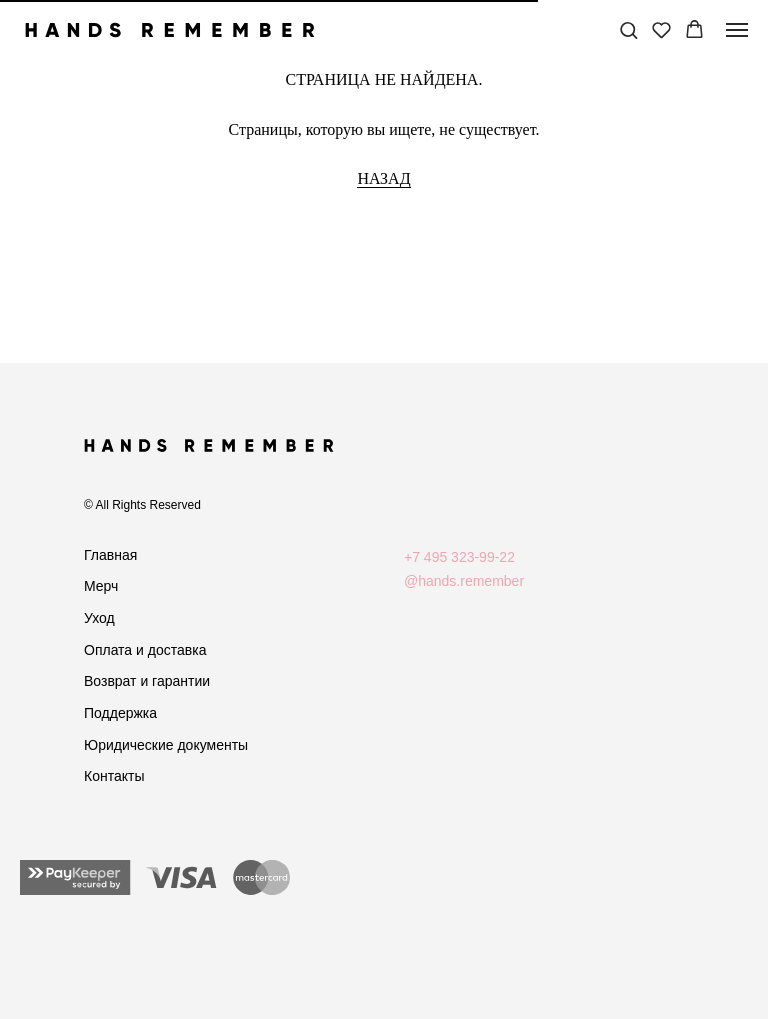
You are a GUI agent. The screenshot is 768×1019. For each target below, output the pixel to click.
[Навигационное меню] (737, 30)
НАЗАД (383, 178)
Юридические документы (166, 745)
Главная (110, 555)
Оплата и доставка (145, 650)
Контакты (114, 776)
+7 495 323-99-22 (459, 557)
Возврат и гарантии (147, 681)
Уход (99, 618)
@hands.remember (464, 581)
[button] (628, 29)
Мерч (101, 586)
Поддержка (120, 713)
